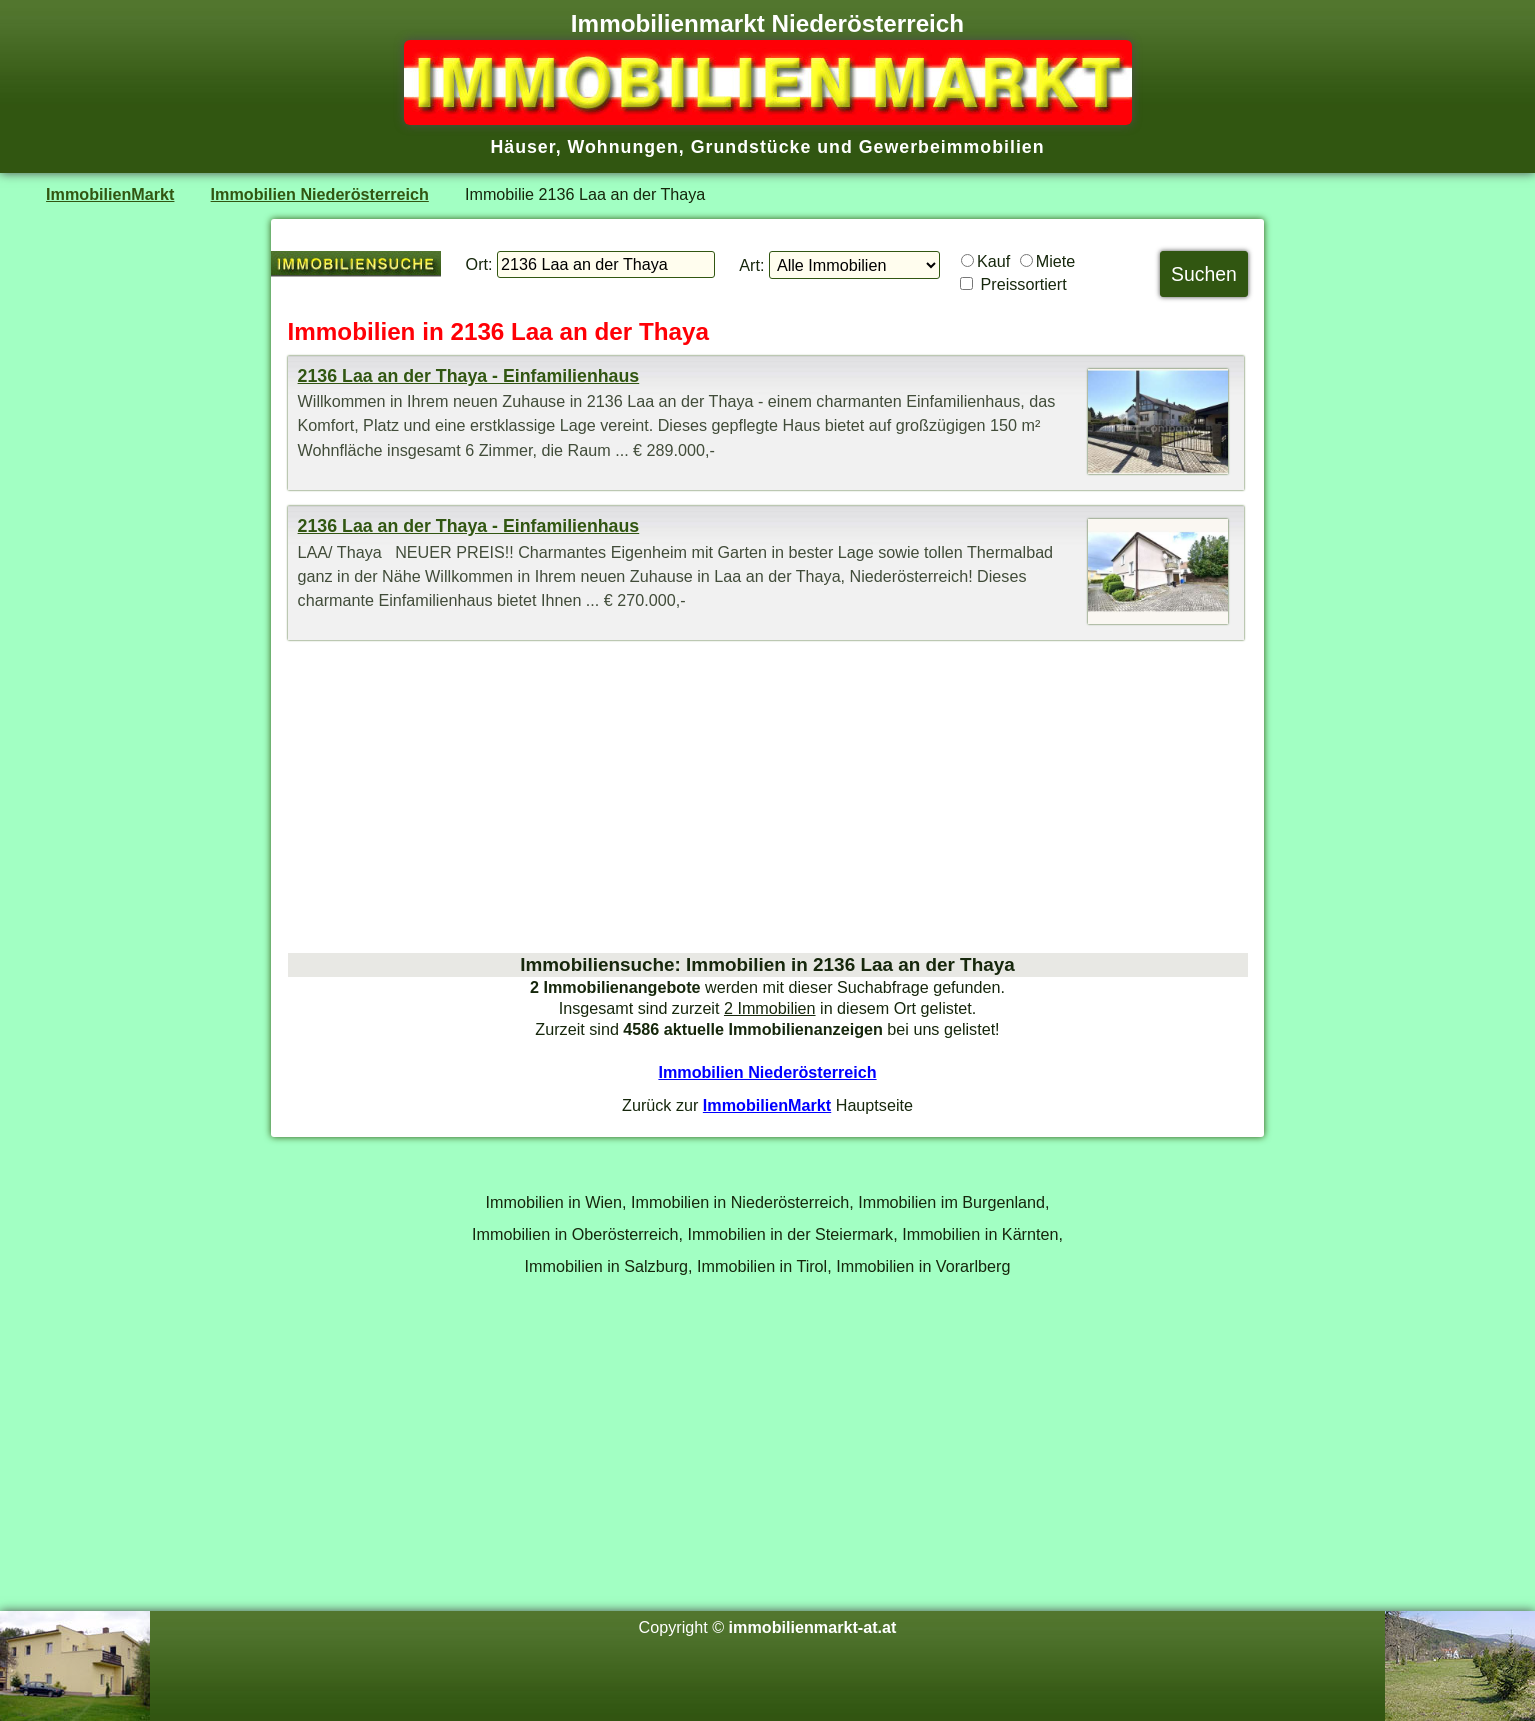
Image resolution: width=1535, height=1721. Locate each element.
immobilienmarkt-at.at (813, 1627)
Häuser (522, 147)
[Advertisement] (768, 796)
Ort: (479, 264)
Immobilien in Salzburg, (609, 1266)
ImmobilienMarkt (110, 194)
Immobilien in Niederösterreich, (742, 1202)
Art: (751, 265)
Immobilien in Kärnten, (982, 1234)
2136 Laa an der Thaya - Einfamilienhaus (469, 376)
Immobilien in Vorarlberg (923, 1266)
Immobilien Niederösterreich (320, 194)
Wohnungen (623, 147)
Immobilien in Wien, (556, 1202)
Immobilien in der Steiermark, (793, 1234)
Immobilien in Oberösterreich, (577, 1234)
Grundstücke (751, 147)
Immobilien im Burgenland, (953, 1202)
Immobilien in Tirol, (764, 1266)
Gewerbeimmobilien (952, 147)
